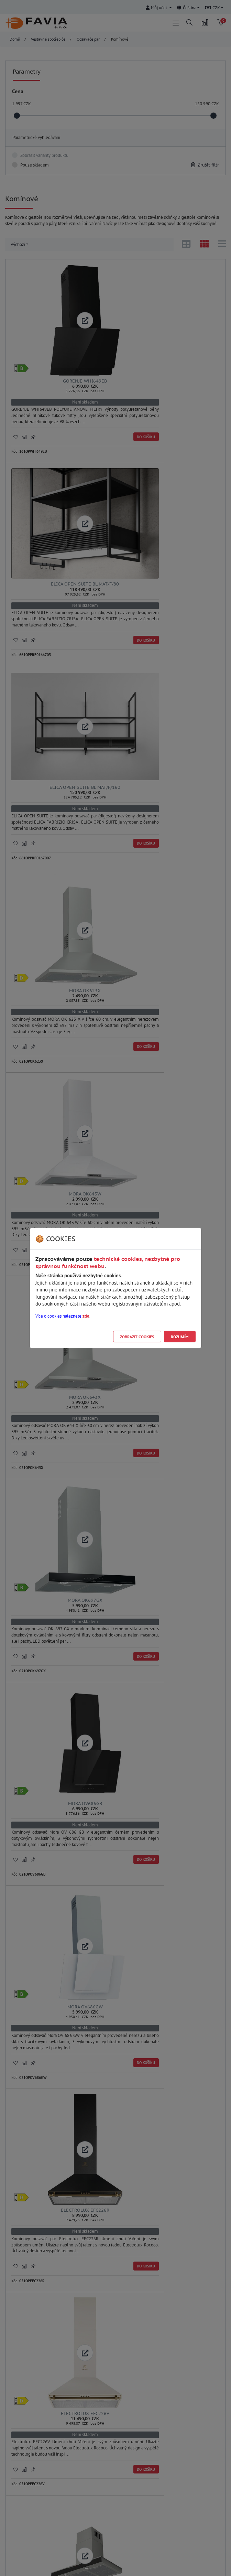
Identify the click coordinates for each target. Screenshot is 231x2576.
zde (85, 1316)
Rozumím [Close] (180, 1336)
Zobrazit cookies (137, 1336)
